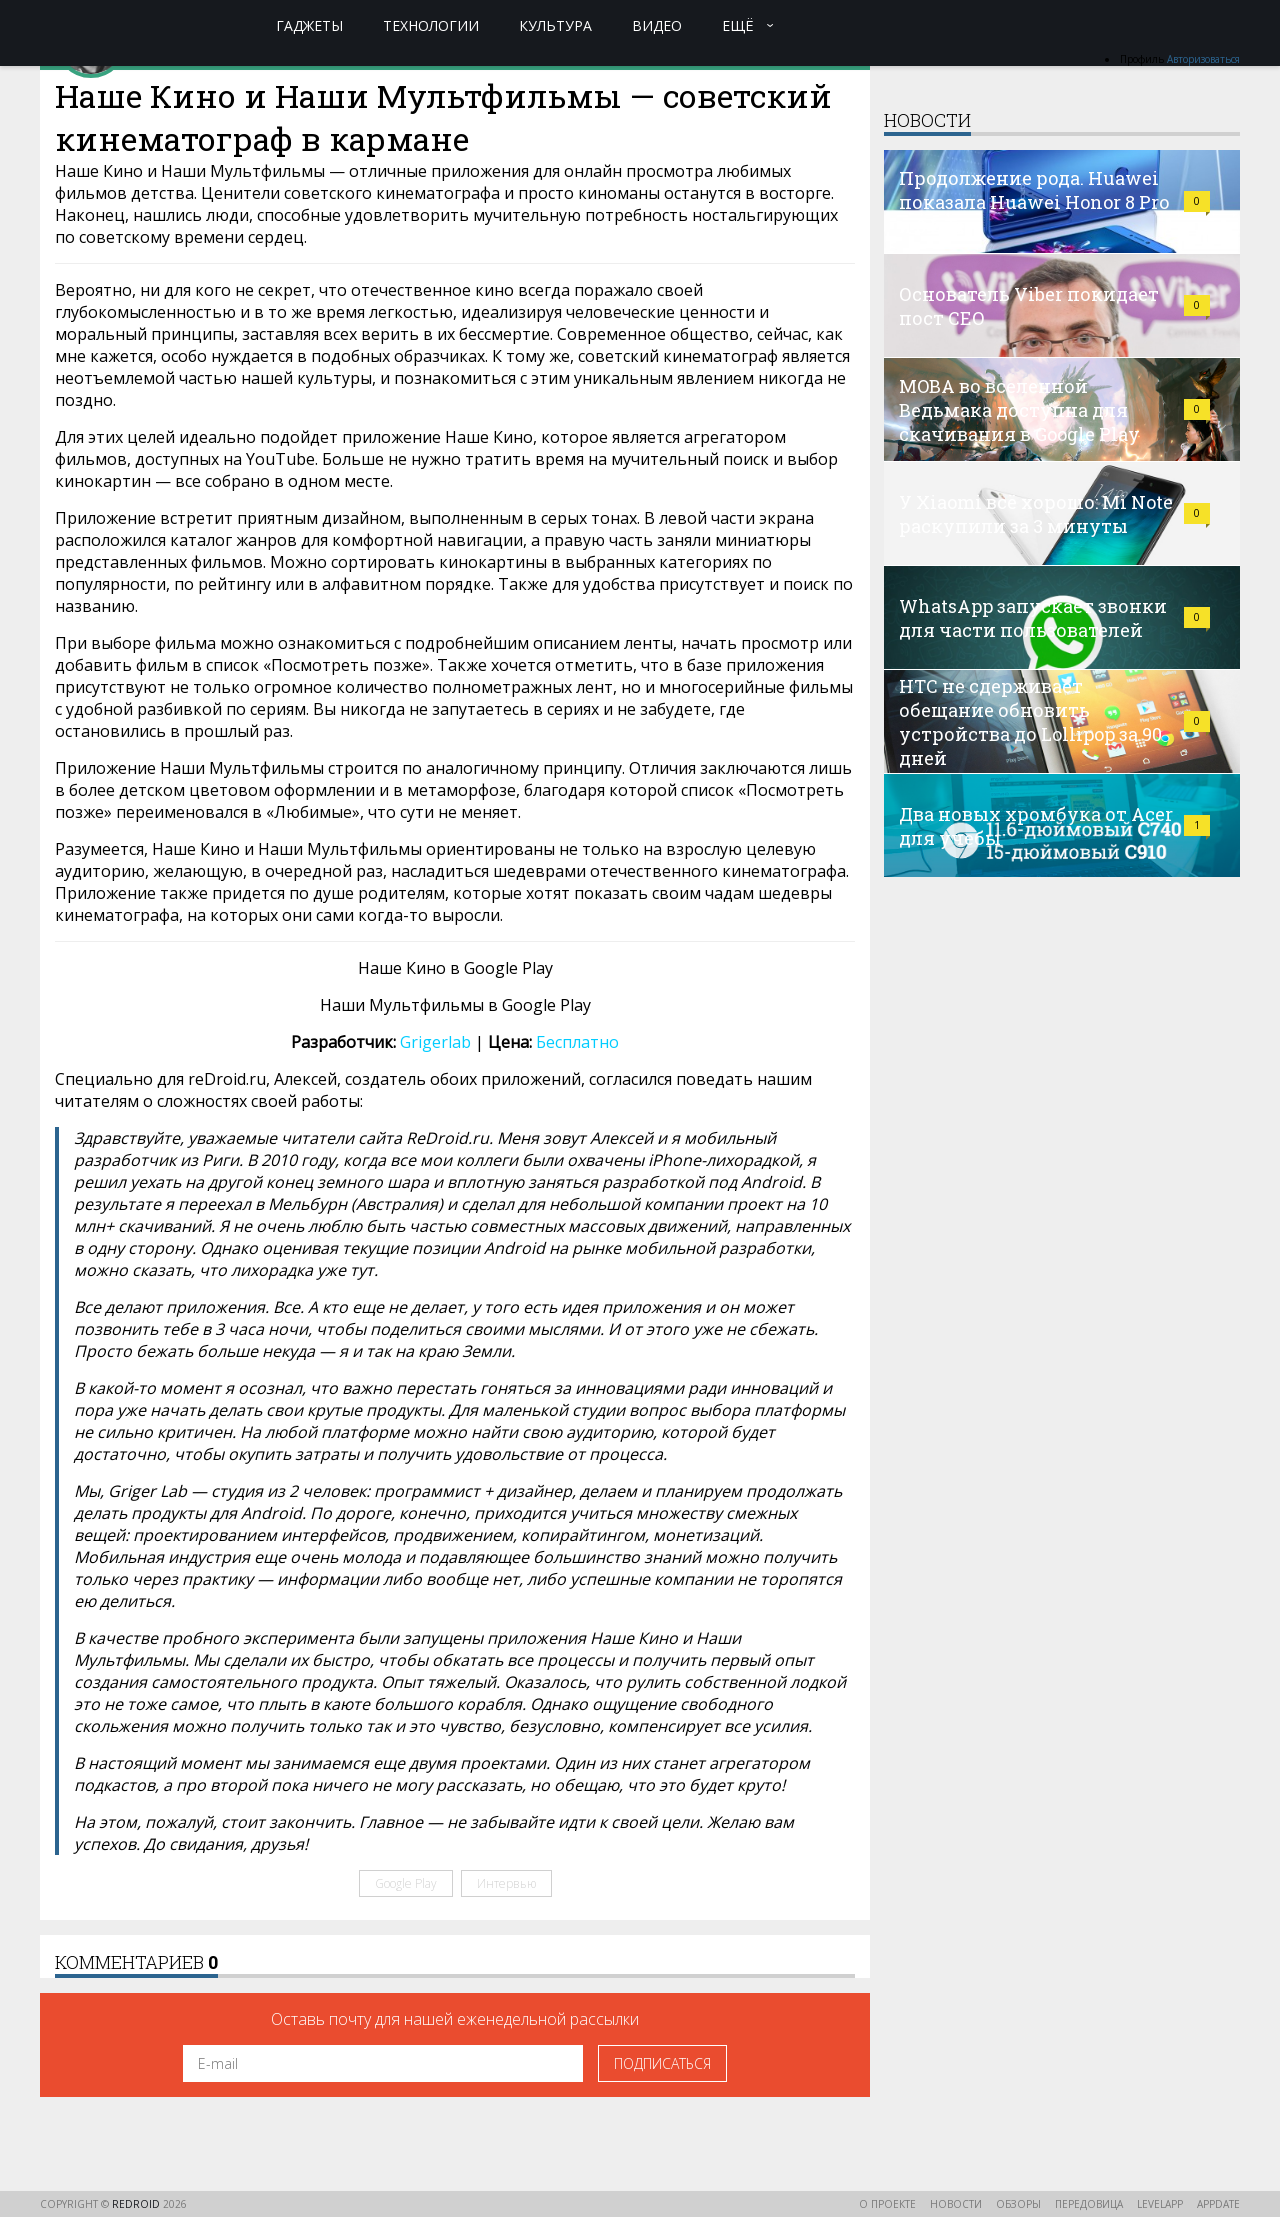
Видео (657, 25)
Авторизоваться (1203, 59)
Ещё (738, 25)
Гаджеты (309, 25)
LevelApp (1160, 2204)
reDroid (137, 2204)
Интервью (506, 1883)
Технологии (431, 25)
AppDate (1218, 2204)
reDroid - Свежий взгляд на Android (118, 25)
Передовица (1089, 2204)
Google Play (406, 1883)
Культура (555, 25)
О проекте (887, 2204)
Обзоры (1018, 2204)
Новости (956, 2204)
